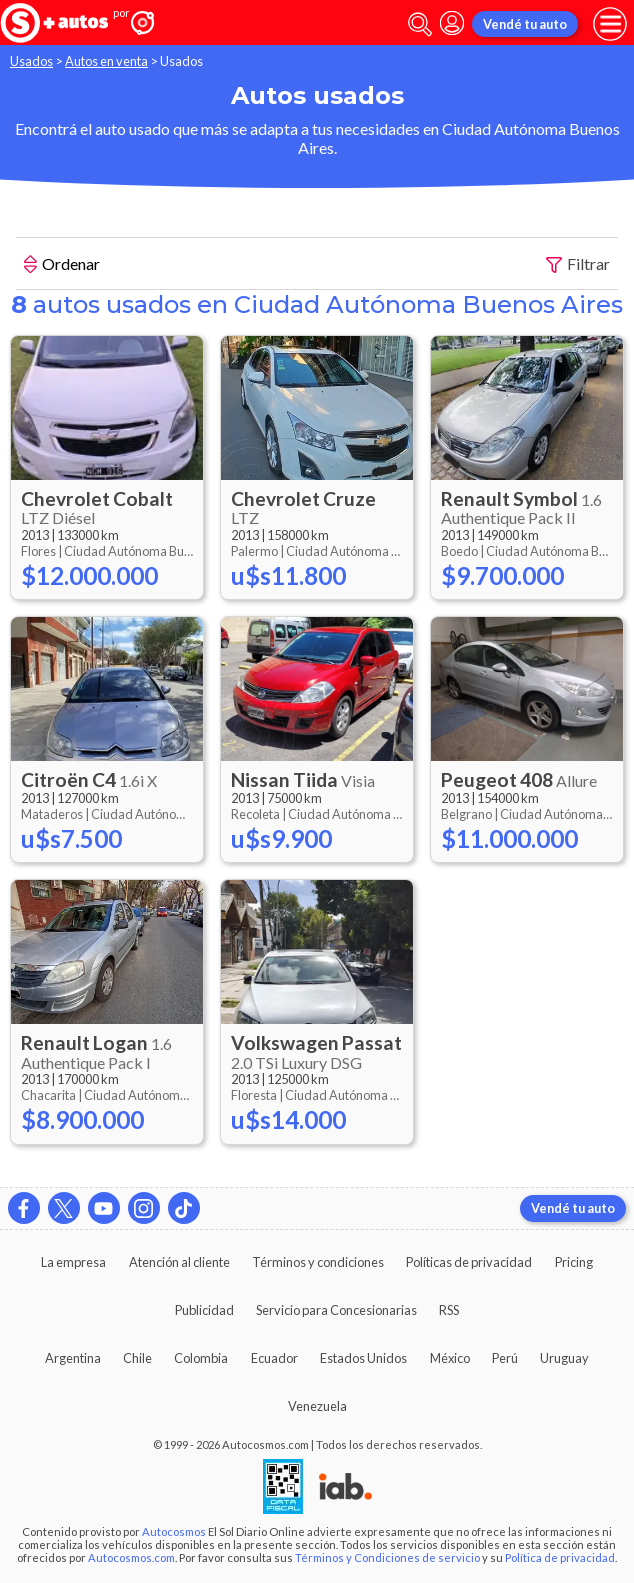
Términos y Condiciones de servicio (387, 1557)
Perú (505, 1358)
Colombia (201, 1358)
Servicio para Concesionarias (336, 1310)
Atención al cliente (179, 1262)
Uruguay (564, 1358)
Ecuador (274, 1358)
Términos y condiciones (318, 1262)
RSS (449, 1310)
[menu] (610, 24)
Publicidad (204, 1310)
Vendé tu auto (525, 24)
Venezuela (317, 1406)
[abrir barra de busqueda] (420, 24)
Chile (137, 1358)
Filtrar (578, 264)
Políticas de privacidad (469, 1262)
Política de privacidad (560, 1557)
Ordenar (62, 266)
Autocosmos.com (131, 1557)
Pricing (574, 1262)
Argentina (73, 1358)
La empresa (73, 1262)
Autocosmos (174, 1531)
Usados (31, 61)
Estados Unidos (363, 1358)
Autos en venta (106, 61)
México (450, 1358)
